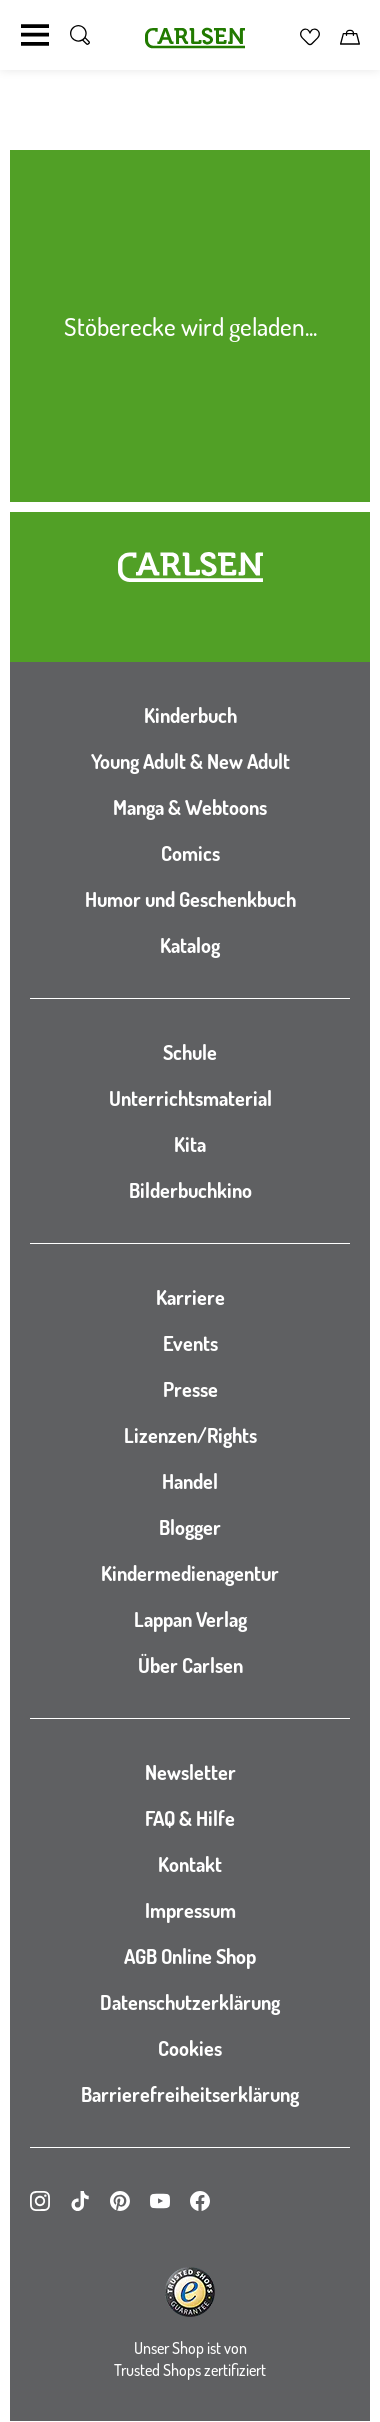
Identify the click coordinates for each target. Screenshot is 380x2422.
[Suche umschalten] (80, 35)
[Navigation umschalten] (35, 35)
